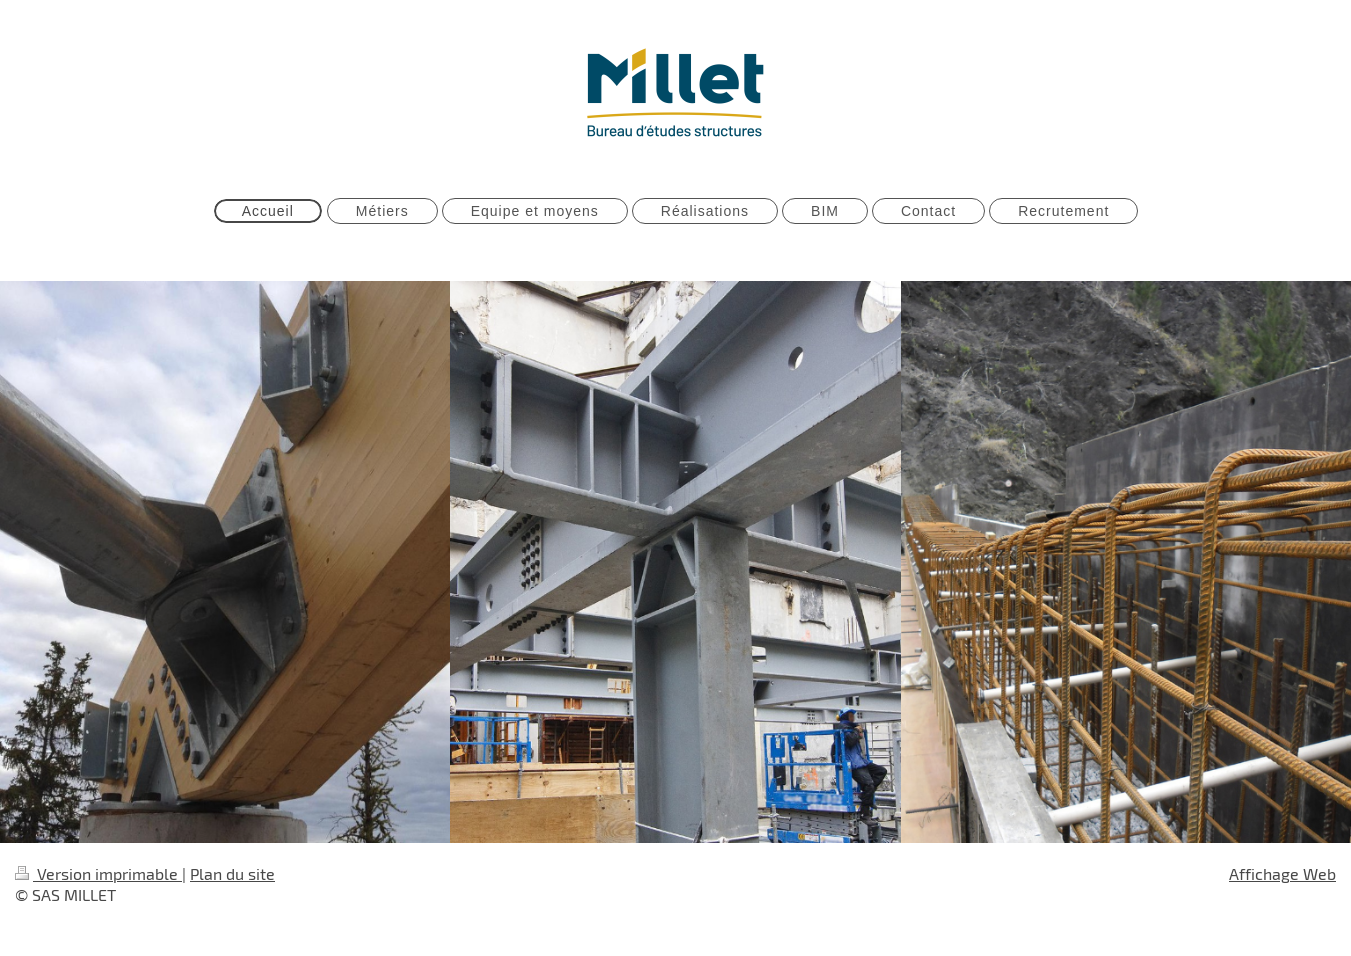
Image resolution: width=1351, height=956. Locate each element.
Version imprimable (98, 873)
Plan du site (232, 873)
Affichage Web (1282, 873)
